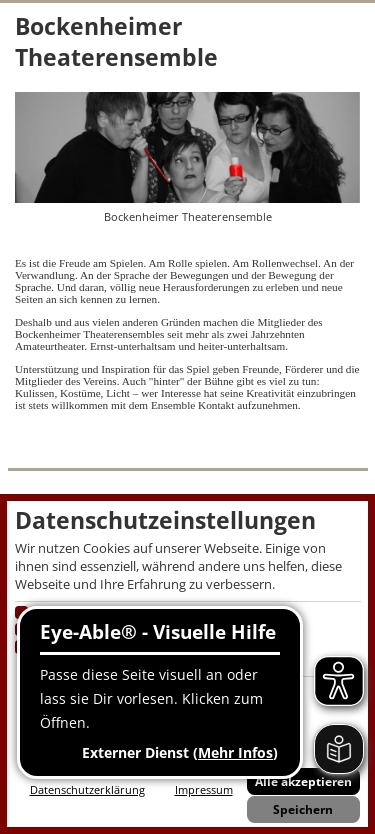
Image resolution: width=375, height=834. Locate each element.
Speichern (303, 809)
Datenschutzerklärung (87, 789)
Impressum (204, 789)
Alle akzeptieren (303, 781)
